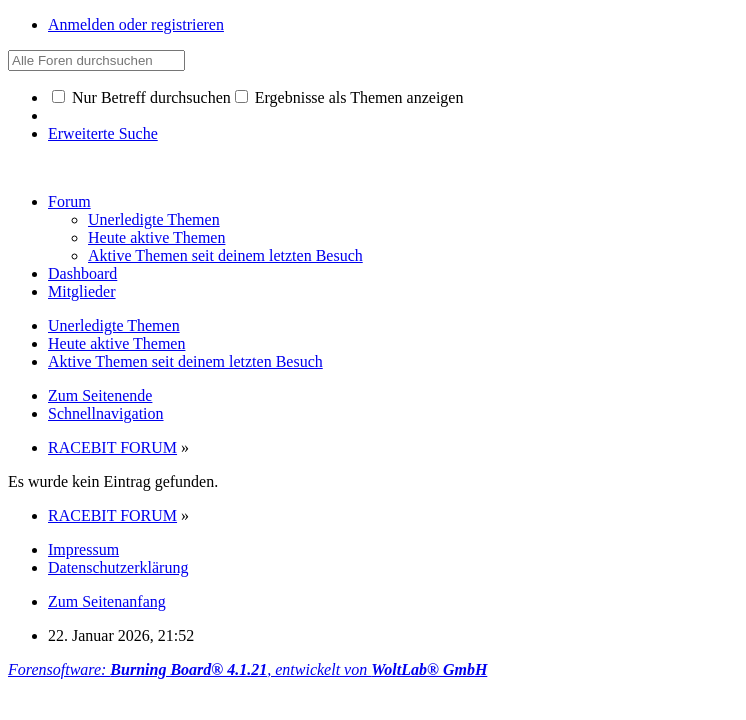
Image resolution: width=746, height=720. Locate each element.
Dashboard (82, 273)
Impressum (83, 549)
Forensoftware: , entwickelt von (247, 669)
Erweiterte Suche (103, 133)
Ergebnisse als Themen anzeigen (349, 97)
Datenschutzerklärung (118, 567)
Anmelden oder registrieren (136, 24)
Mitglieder (82, 291)
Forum (69, 201)
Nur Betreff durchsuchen (141, 97)
